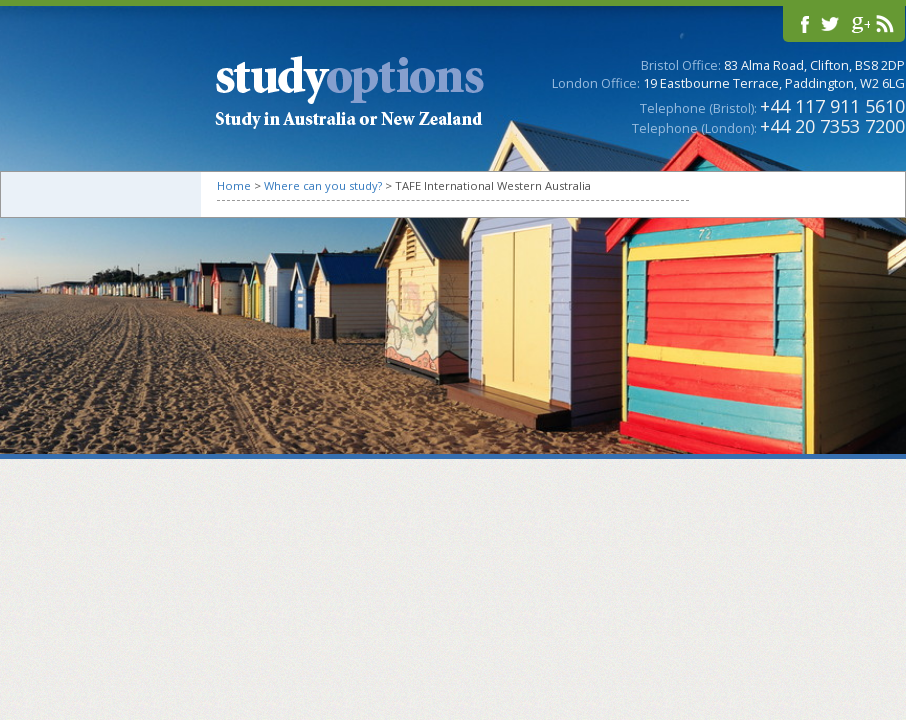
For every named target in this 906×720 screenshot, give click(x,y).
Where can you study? (323, 185)
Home (234, 185)
